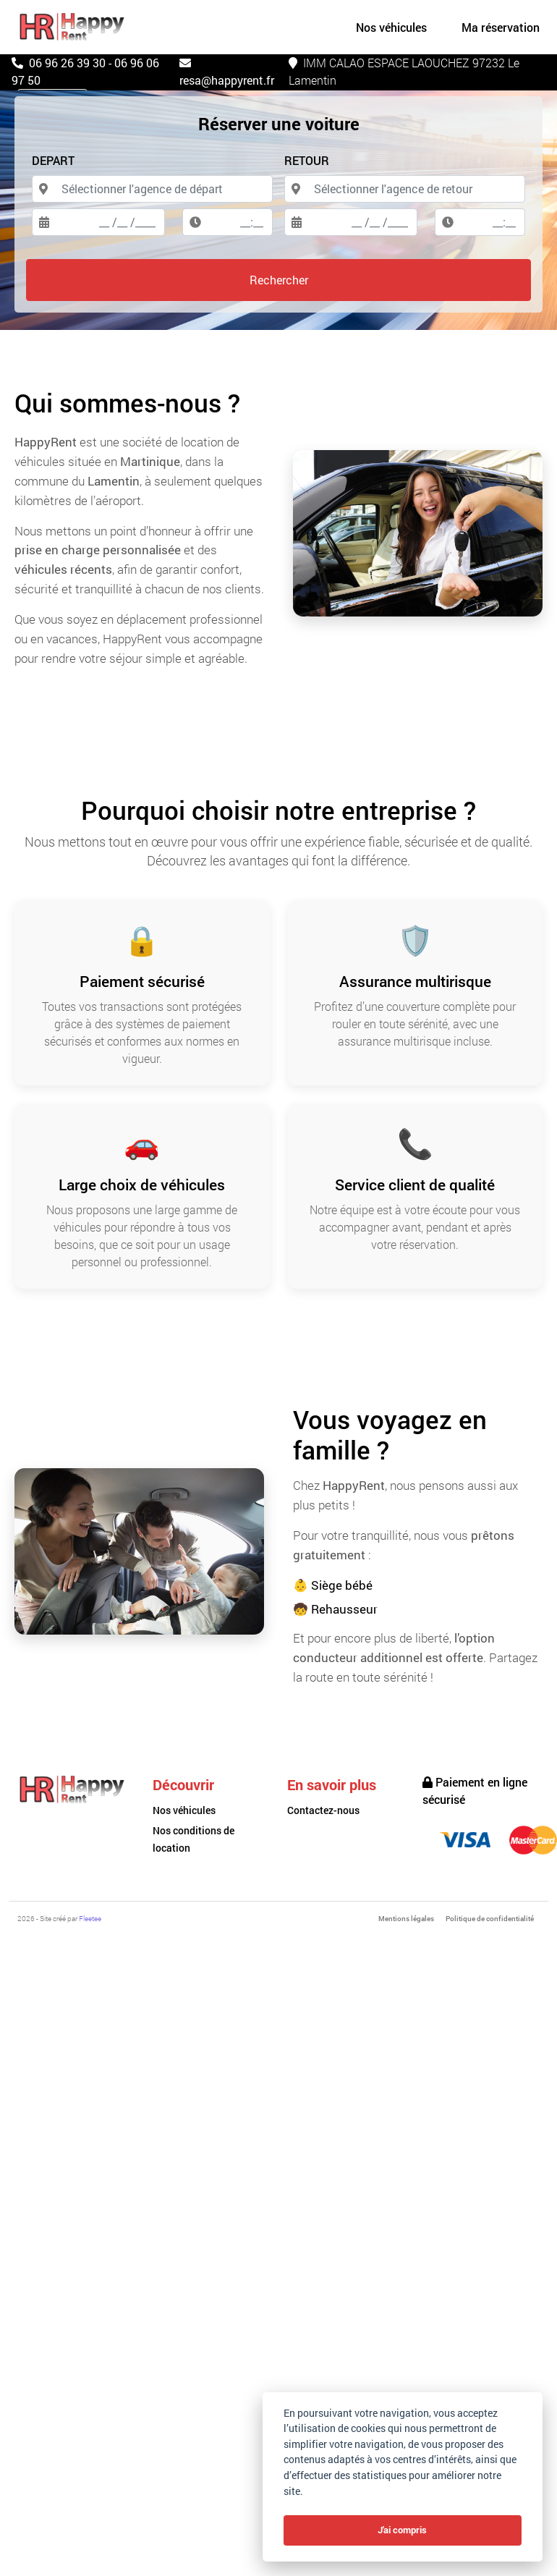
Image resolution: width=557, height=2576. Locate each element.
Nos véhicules (184, 1810)
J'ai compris (402, 2529)
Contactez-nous (323, 1810)
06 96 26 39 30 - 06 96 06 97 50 (85, 71)
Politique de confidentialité (490, 1918)
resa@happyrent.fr (226, 72)
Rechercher (279, 279)
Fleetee (90, 1918)
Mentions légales (406, 1918)
